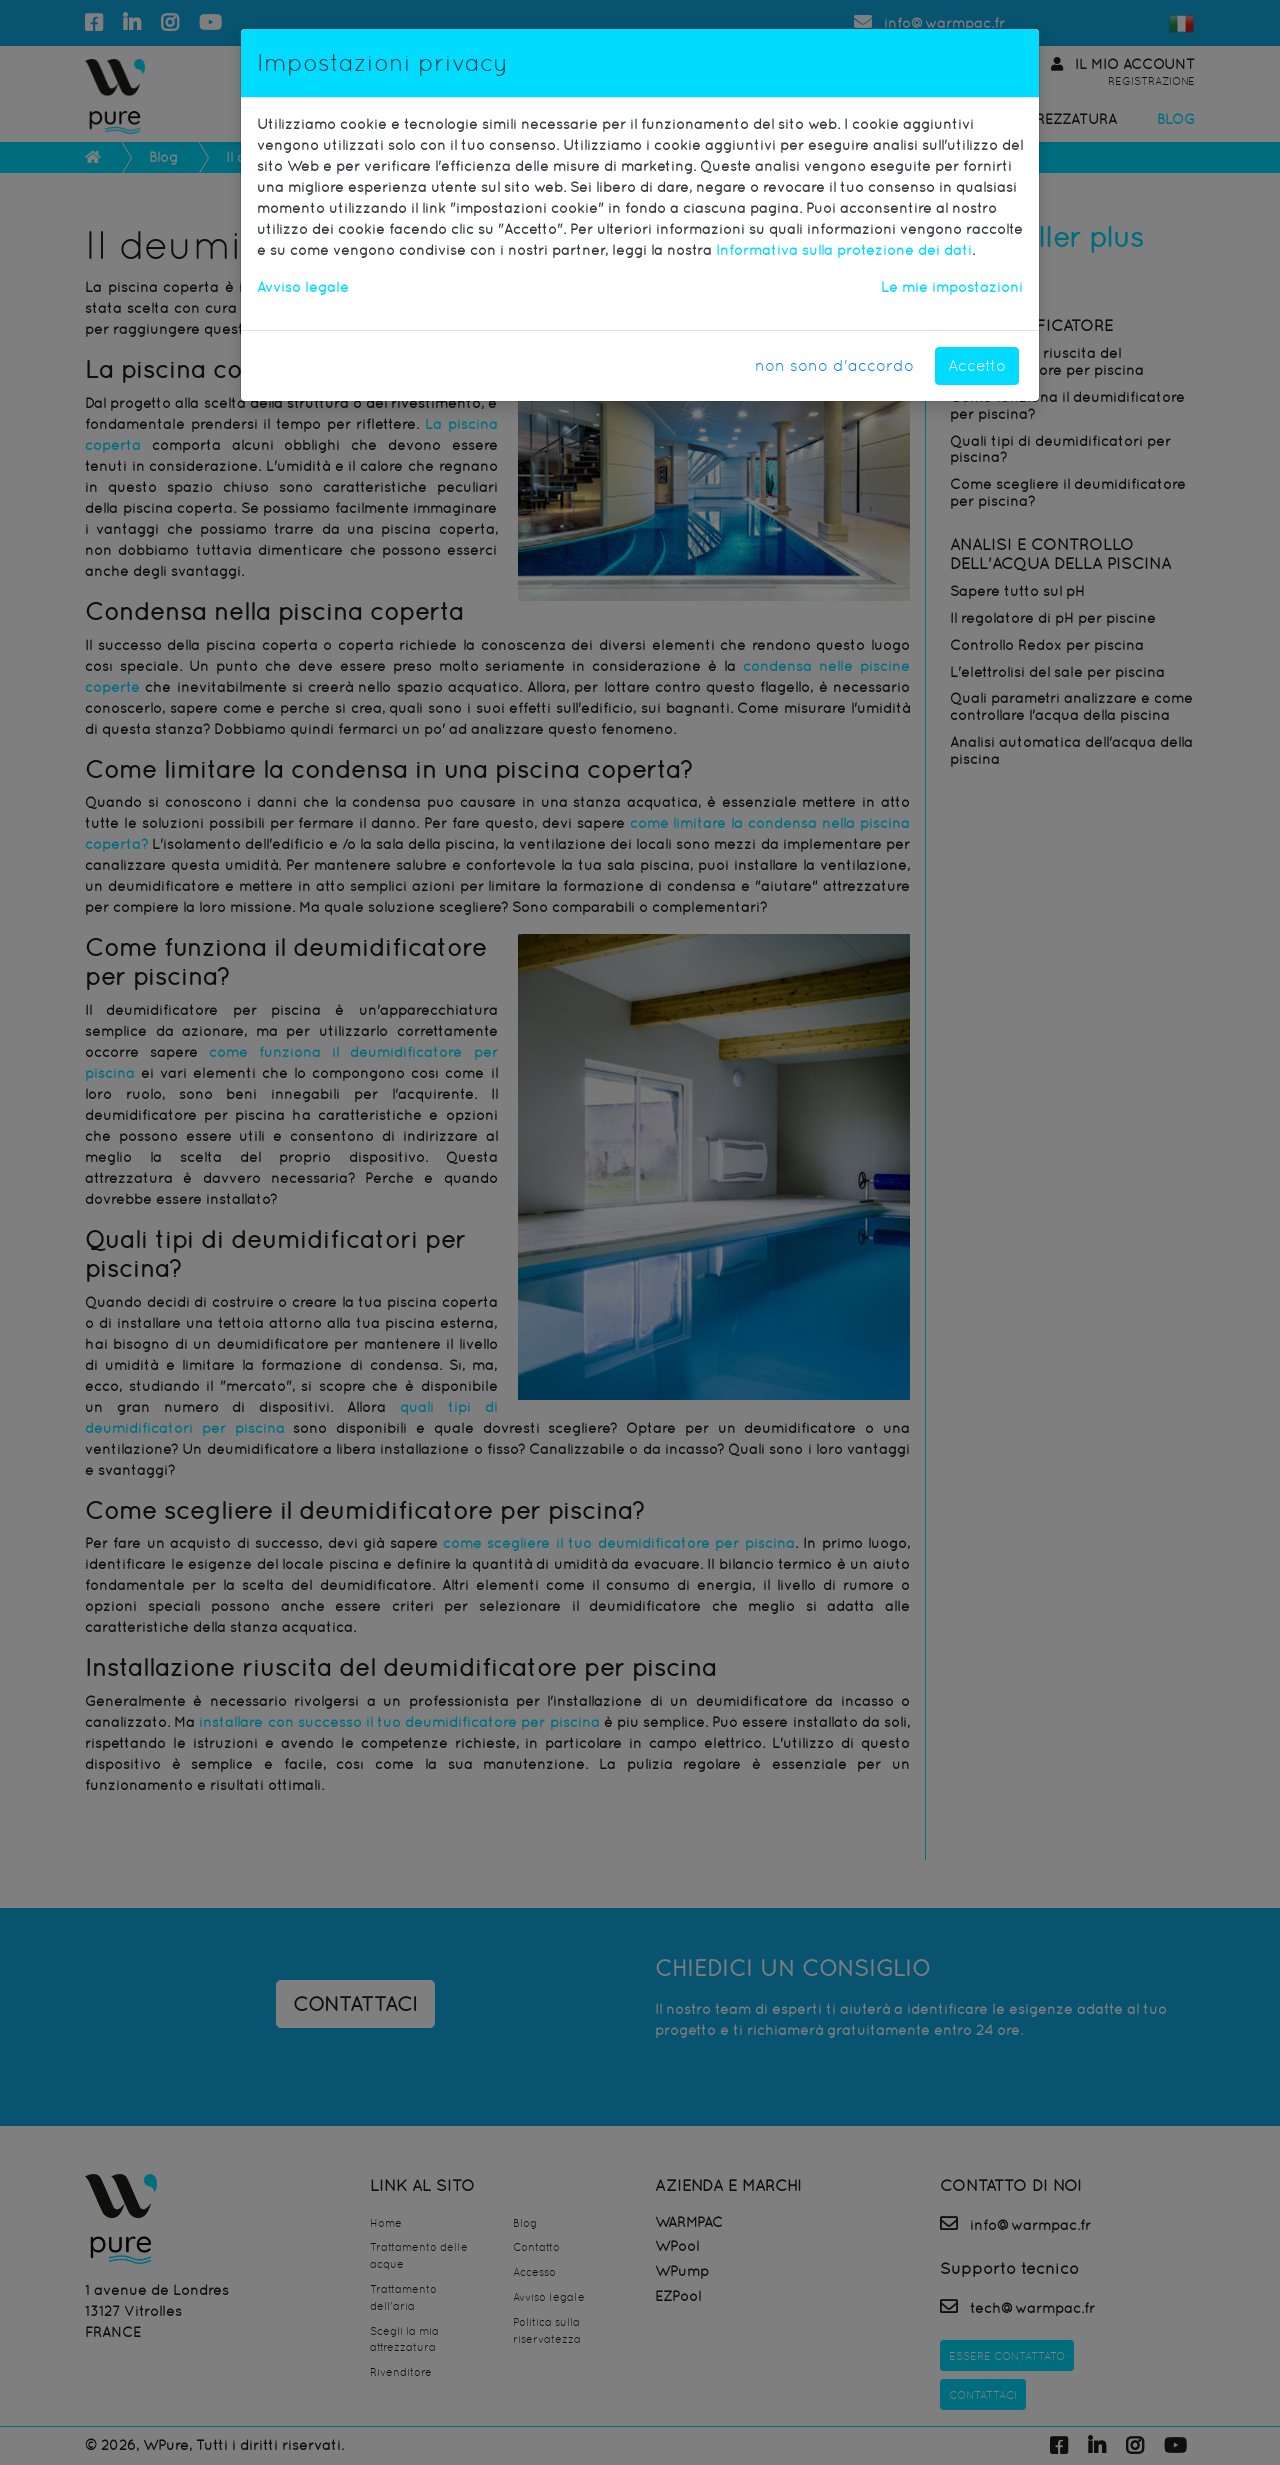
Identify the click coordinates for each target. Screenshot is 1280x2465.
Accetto (977, 365)
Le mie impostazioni (952, 287)
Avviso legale (303, 287)
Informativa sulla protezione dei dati (844, 250)
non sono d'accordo (834, 365)
